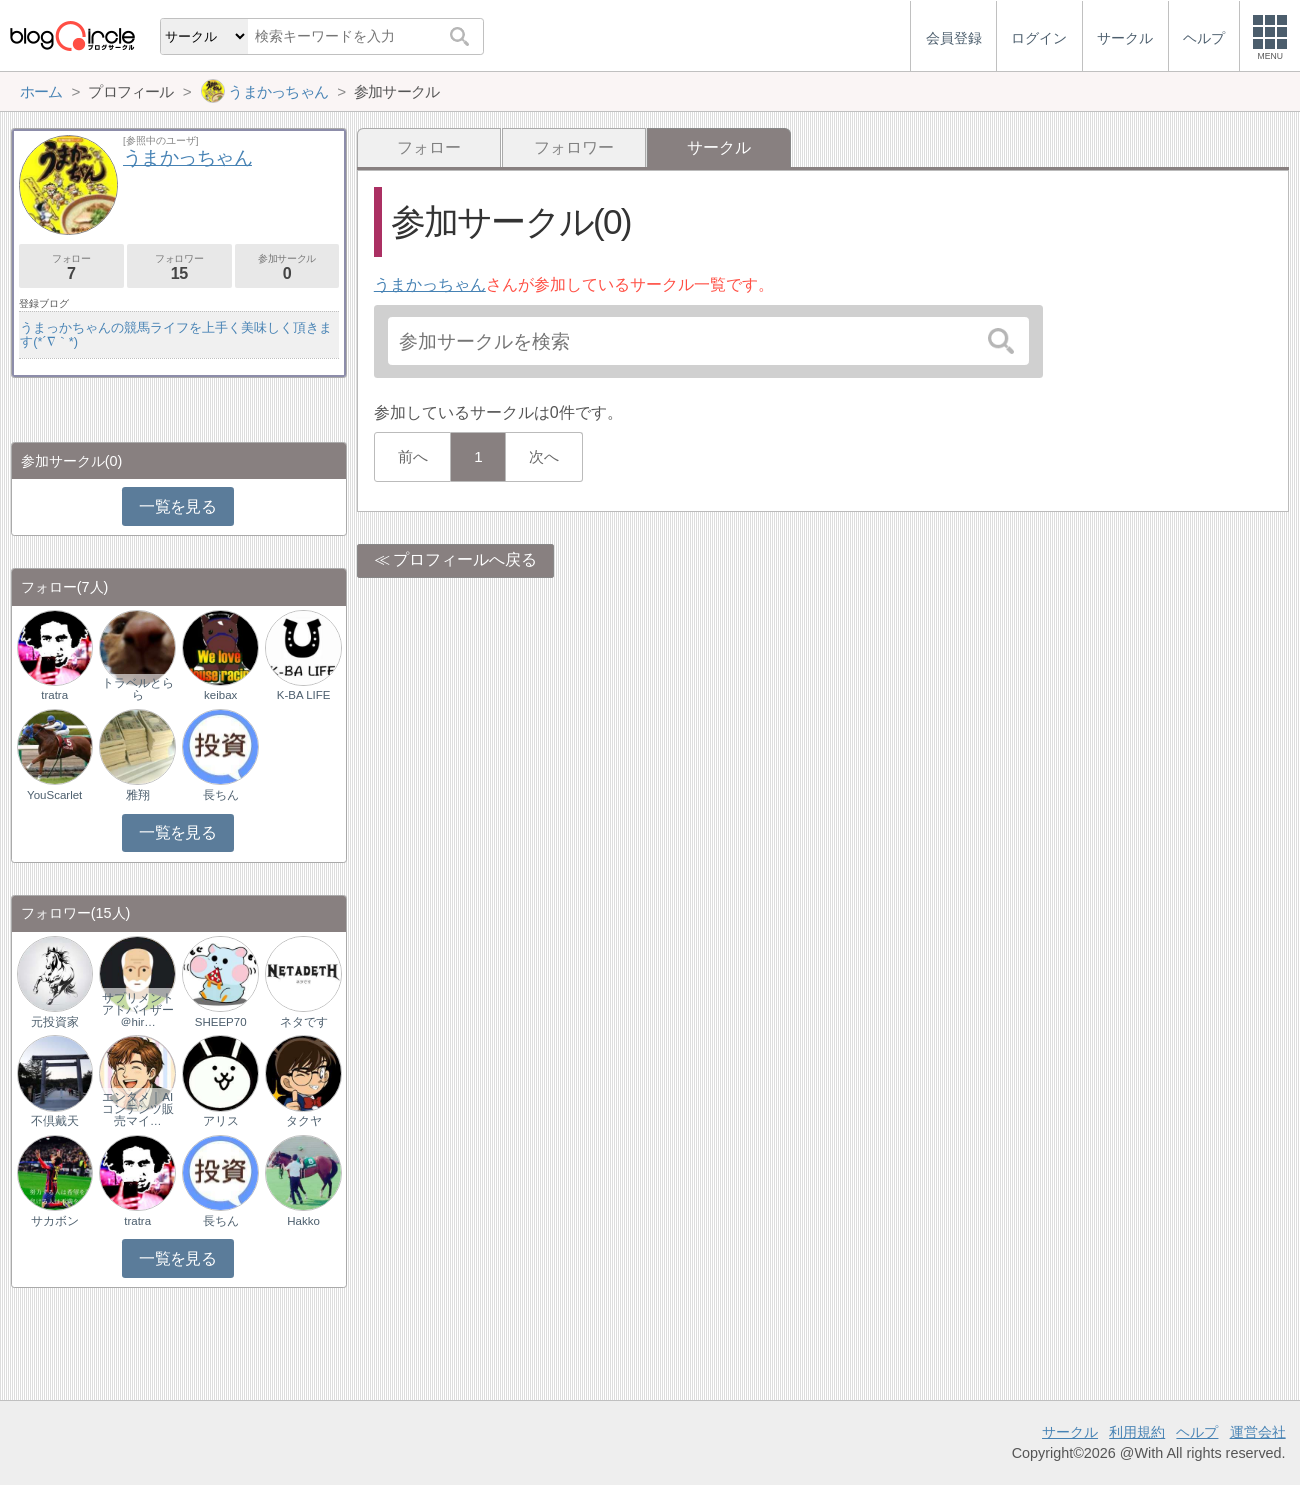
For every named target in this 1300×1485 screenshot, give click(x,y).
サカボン (55, 1221)
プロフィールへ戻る (465, 559)
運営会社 (1258, 1432)
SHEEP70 (221, 1022)
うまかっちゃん (430, 284)
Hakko (303, 1221)
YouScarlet (54, 795)
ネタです (304, 1022)
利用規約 (1137, 1432)
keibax (220, 695)
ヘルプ (1197, 1432)
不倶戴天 (55, 1121)
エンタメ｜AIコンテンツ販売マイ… (138, 1109)
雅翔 (138, 795)
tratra (54, 695)
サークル (1070, 1432)
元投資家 (55, 1022)
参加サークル (287, 267)
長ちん (221, 795)
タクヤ (304, 1121)
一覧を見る (177, 506)
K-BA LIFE (304, 695)
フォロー (429, 147)
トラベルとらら (138, 689)
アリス (221, 1121)
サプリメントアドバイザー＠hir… (138, 1010)
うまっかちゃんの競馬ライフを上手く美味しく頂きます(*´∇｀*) (176, 334)
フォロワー (574, 147)
